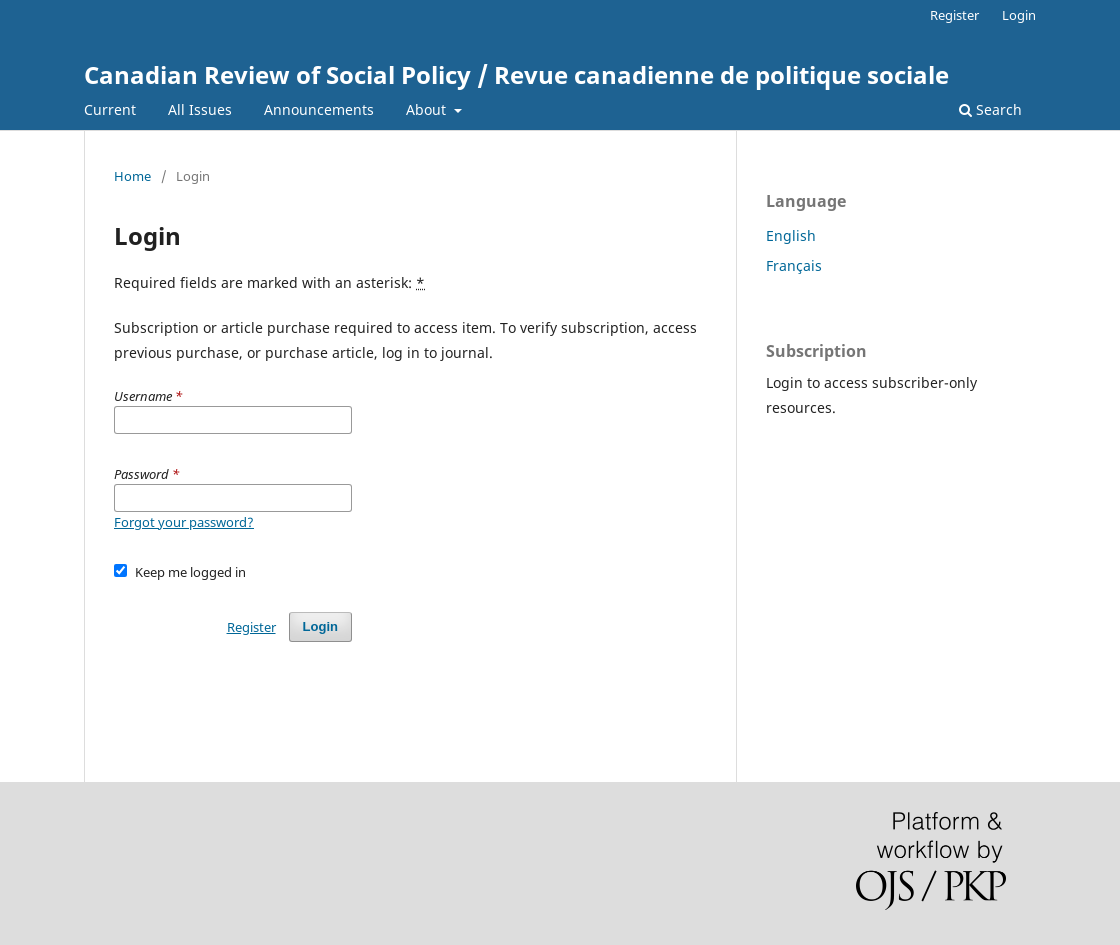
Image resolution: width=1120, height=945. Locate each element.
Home (132, 176)
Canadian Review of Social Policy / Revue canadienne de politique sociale (516, 74)
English (791, 235)
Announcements (319, 109)
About (428, 109)
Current (110, 109)
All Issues (200, 109)
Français (794, 265)
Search (990, 109)
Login (1019, 15)
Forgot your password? (184, 522)
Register (954, 15)
